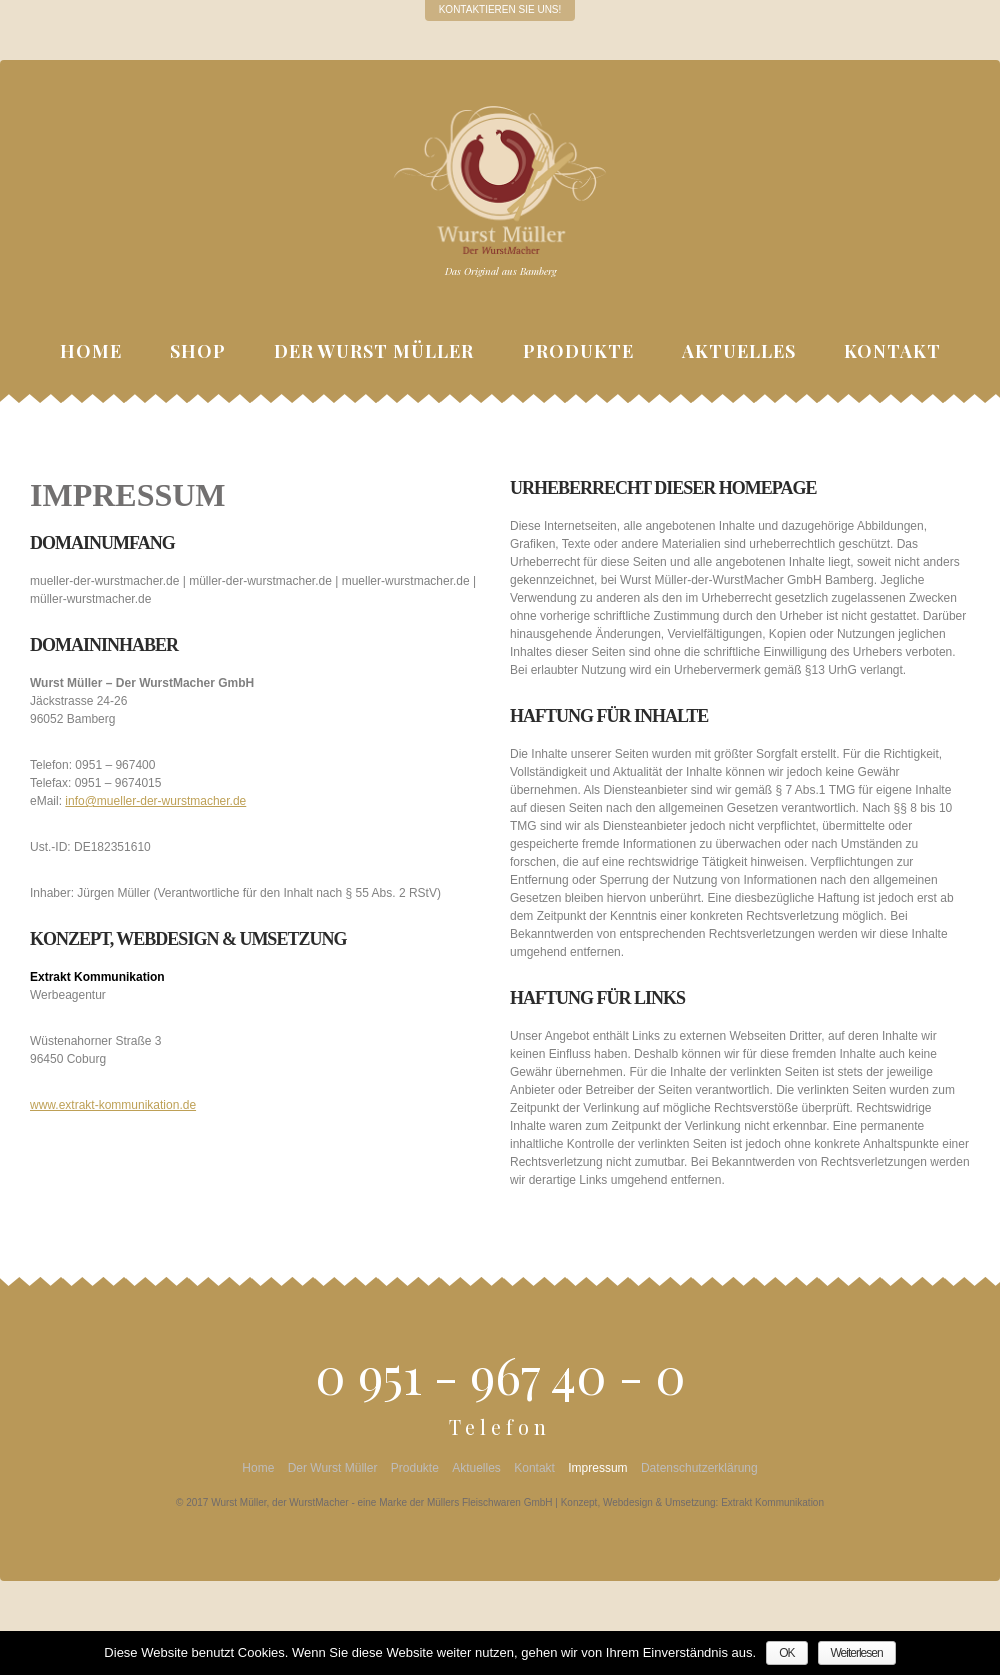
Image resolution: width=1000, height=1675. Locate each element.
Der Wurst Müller (374, 351)
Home (91, 351)
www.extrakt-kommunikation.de (113, 1105)
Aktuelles (739, 351)
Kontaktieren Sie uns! (500, 9)
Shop (198, 351)
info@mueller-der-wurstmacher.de (155, 801)
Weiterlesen (856, 1653)
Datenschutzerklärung (699, 1468)
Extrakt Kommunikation (772, 1502)
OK (786, 1653)
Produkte (578, 351)
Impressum (597, 1468)
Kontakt (892, 351)
